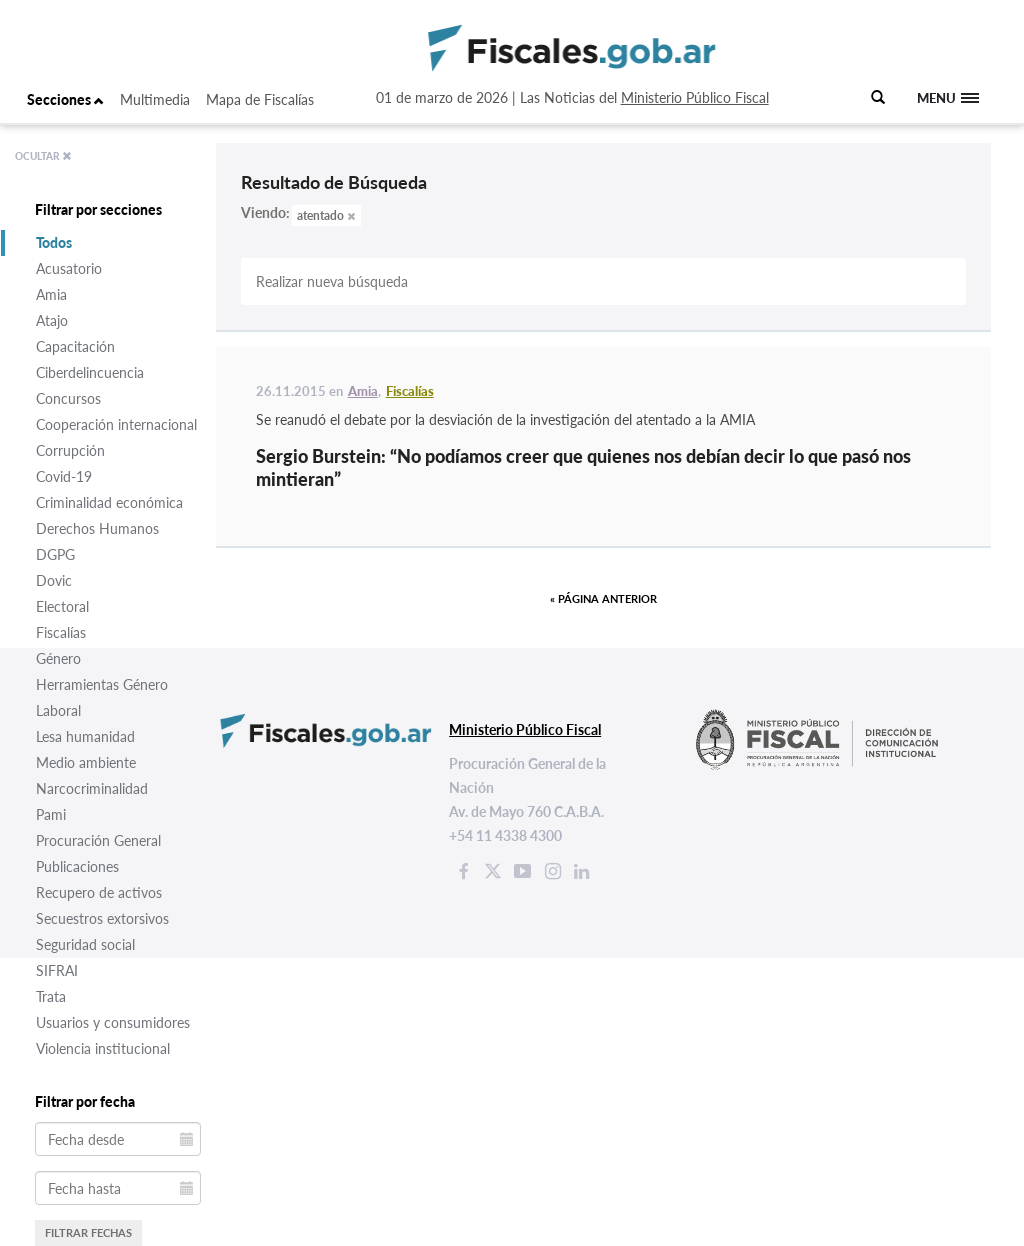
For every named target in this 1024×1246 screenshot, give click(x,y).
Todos (54, 242)
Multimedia (155, 99)
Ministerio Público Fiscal (695, 97)
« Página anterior (603, 598)
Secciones (65, 99)
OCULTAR (43, 156)
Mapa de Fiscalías (260, 99)
